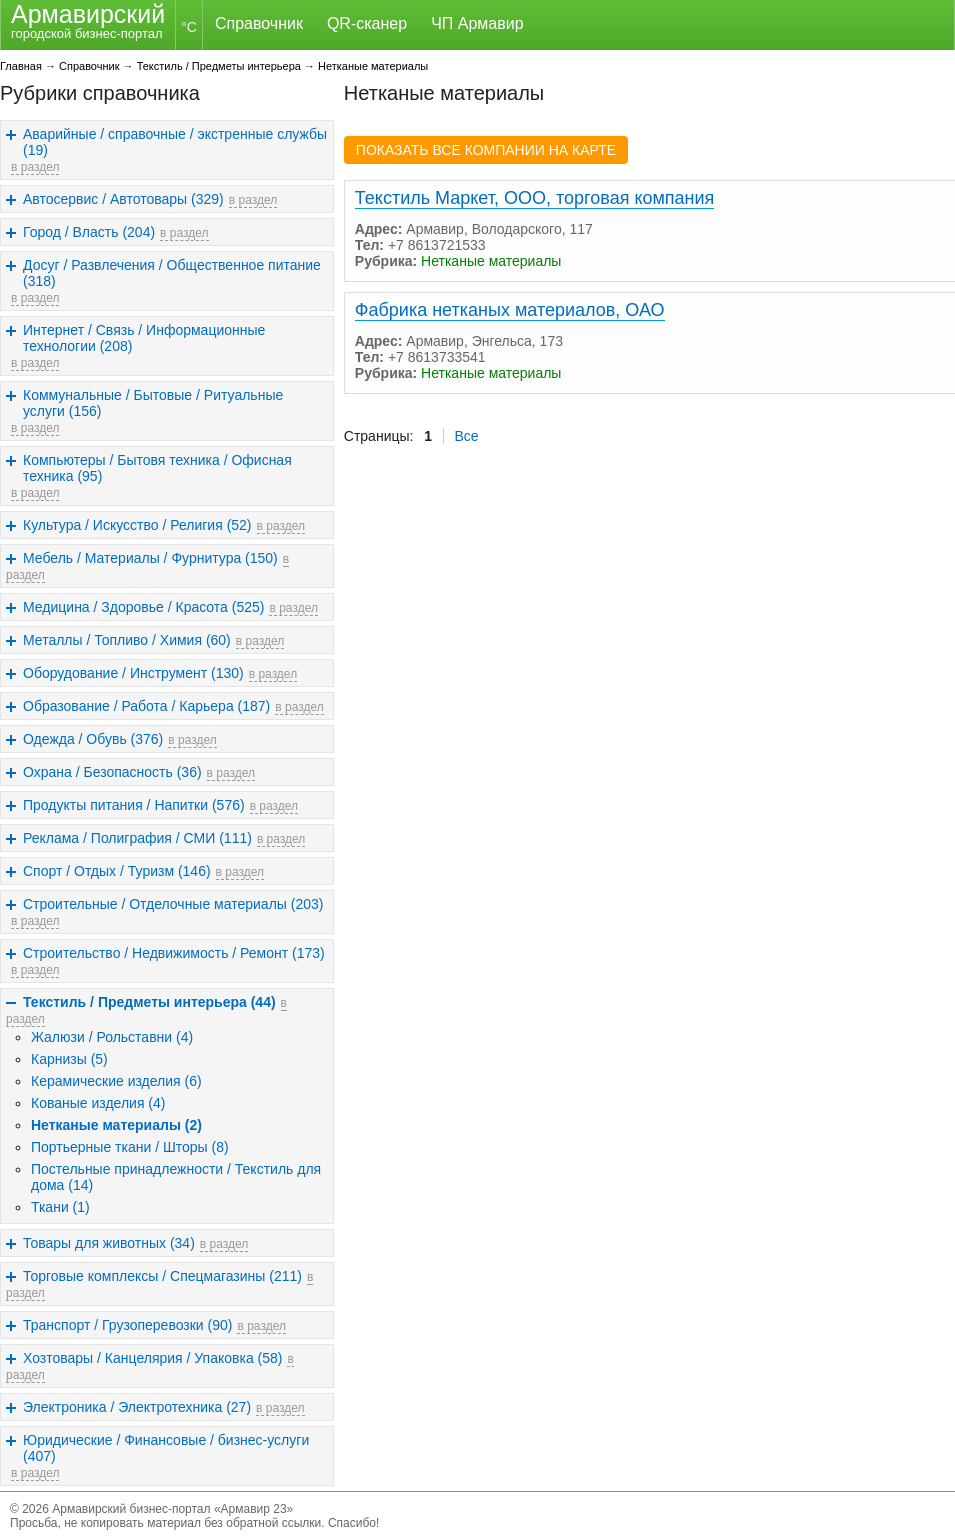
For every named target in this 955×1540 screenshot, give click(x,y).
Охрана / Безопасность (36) (112, 772)
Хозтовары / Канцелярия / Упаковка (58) (152, 1358)
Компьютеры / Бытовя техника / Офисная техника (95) (157, 468)
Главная (21, 66)
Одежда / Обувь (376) (93, 739)
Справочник (259, 23)
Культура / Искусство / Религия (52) (137, 525)
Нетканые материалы (373, 66)
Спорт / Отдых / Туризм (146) (117, 871)
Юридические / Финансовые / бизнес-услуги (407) (166, 1448)
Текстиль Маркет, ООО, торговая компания (535, 198)
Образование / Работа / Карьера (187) (146, 706)
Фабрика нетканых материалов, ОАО (510, 310)
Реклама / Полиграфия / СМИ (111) (137, 838)
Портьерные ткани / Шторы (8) (130, 1147)
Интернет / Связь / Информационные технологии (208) (144, 338)
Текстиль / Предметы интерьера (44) (149, 1002)
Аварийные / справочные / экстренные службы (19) (175, 142)
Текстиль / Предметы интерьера (219, 66)
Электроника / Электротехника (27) (137, 1407)
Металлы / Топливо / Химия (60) (127, 640)
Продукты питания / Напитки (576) (134, 805)
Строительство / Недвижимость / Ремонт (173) (174, 953)
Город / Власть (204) (89, 232)
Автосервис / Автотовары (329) (123, 199)
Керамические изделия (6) (116, 1081)
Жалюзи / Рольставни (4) (112, 1037)
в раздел (35, 167)
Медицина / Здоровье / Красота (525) (143, 607)
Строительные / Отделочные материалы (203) (173, 904)
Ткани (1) (60, 1207)
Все (467, 436)
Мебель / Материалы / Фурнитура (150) (150, 558)
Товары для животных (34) (109, 1243)
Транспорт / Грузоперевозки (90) (127, 1325)
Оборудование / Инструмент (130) (133, 673)
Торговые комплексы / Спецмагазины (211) (162, 1276)
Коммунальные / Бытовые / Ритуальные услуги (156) (153, 403)
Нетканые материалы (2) (116, 1125)
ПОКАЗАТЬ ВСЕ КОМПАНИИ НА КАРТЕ (486, 150)
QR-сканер (367, 23)
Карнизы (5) (69, 1059)
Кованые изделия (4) (98, 1103)
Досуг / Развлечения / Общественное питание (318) (172, 273)
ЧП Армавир (477, 23)
